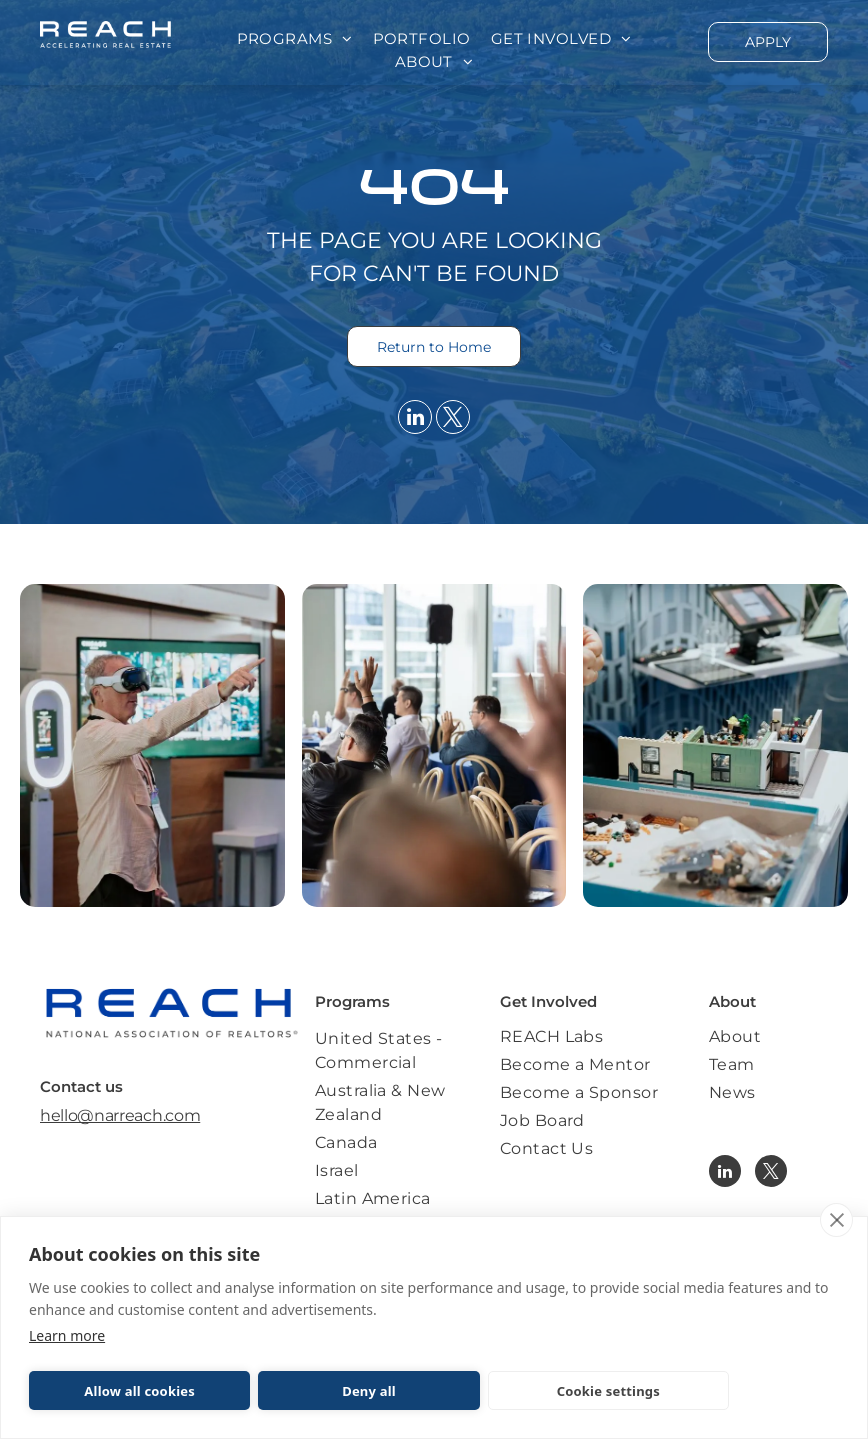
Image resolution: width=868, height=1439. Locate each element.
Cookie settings (608, 1391)
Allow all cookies (139, 1391)
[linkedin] (415, 419)
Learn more (67, 1335)
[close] (836, 1220)
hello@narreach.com (120, 1115)
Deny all (369, 1391)
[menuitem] (295, 39)
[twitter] (453, 419)
